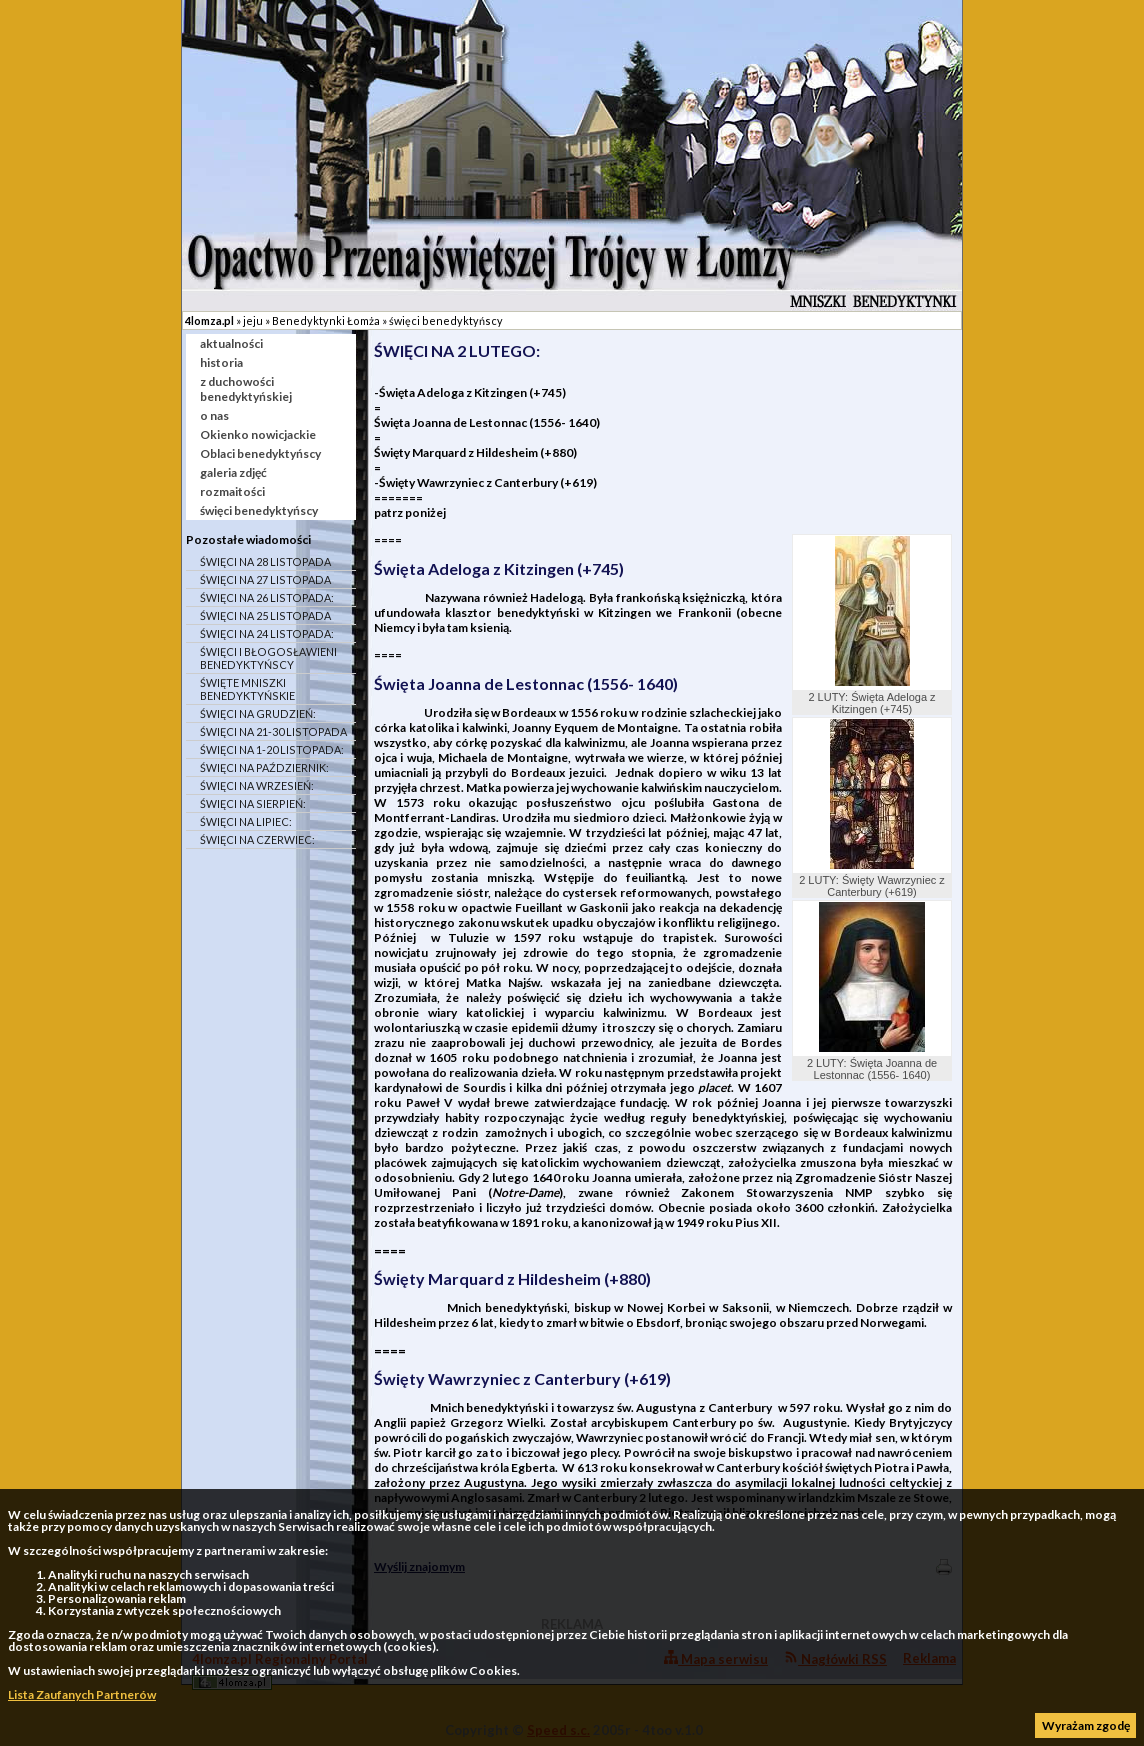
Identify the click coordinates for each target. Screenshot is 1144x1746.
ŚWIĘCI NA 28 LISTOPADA (265, 561)
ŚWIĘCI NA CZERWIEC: (257, 839)
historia (221, 362)
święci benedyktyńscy (446, 320)
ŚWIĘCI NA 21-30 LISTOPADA (273, 731)
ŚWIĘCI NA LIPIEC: (246, 821)
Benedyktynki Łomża (326, 320)
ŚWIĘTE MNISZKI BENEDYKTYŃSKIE (247, 689)
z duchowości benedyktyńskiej (246, 389)
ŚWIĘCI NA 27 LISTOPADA (265, 579)
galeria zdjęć (233, 472)
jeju (253, 320)
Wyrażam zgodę (1086, 1725)
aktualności (231, 343)
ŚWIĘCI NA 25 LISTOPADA (265, 615)
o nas (214, 415)
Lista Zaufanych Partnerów (82, 1694)
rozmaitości (232, 491)
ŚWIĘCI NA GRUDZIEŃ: (258, 713)
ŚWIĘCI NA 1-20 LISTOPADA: (272, 749)
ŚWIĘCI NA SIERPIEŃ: (253, 803)
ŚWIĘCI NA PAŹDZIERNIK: (264, 767)
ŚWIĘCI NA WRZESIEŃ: (257, 785)
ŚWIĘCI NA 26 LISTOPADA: (267, 597)
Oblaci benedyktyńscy (260, 453)
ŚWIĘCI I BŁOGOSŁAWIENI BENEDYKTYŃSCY (268, 658)
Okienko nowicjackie (258, 434)
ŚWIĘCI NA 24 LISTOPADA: (267, 633)
